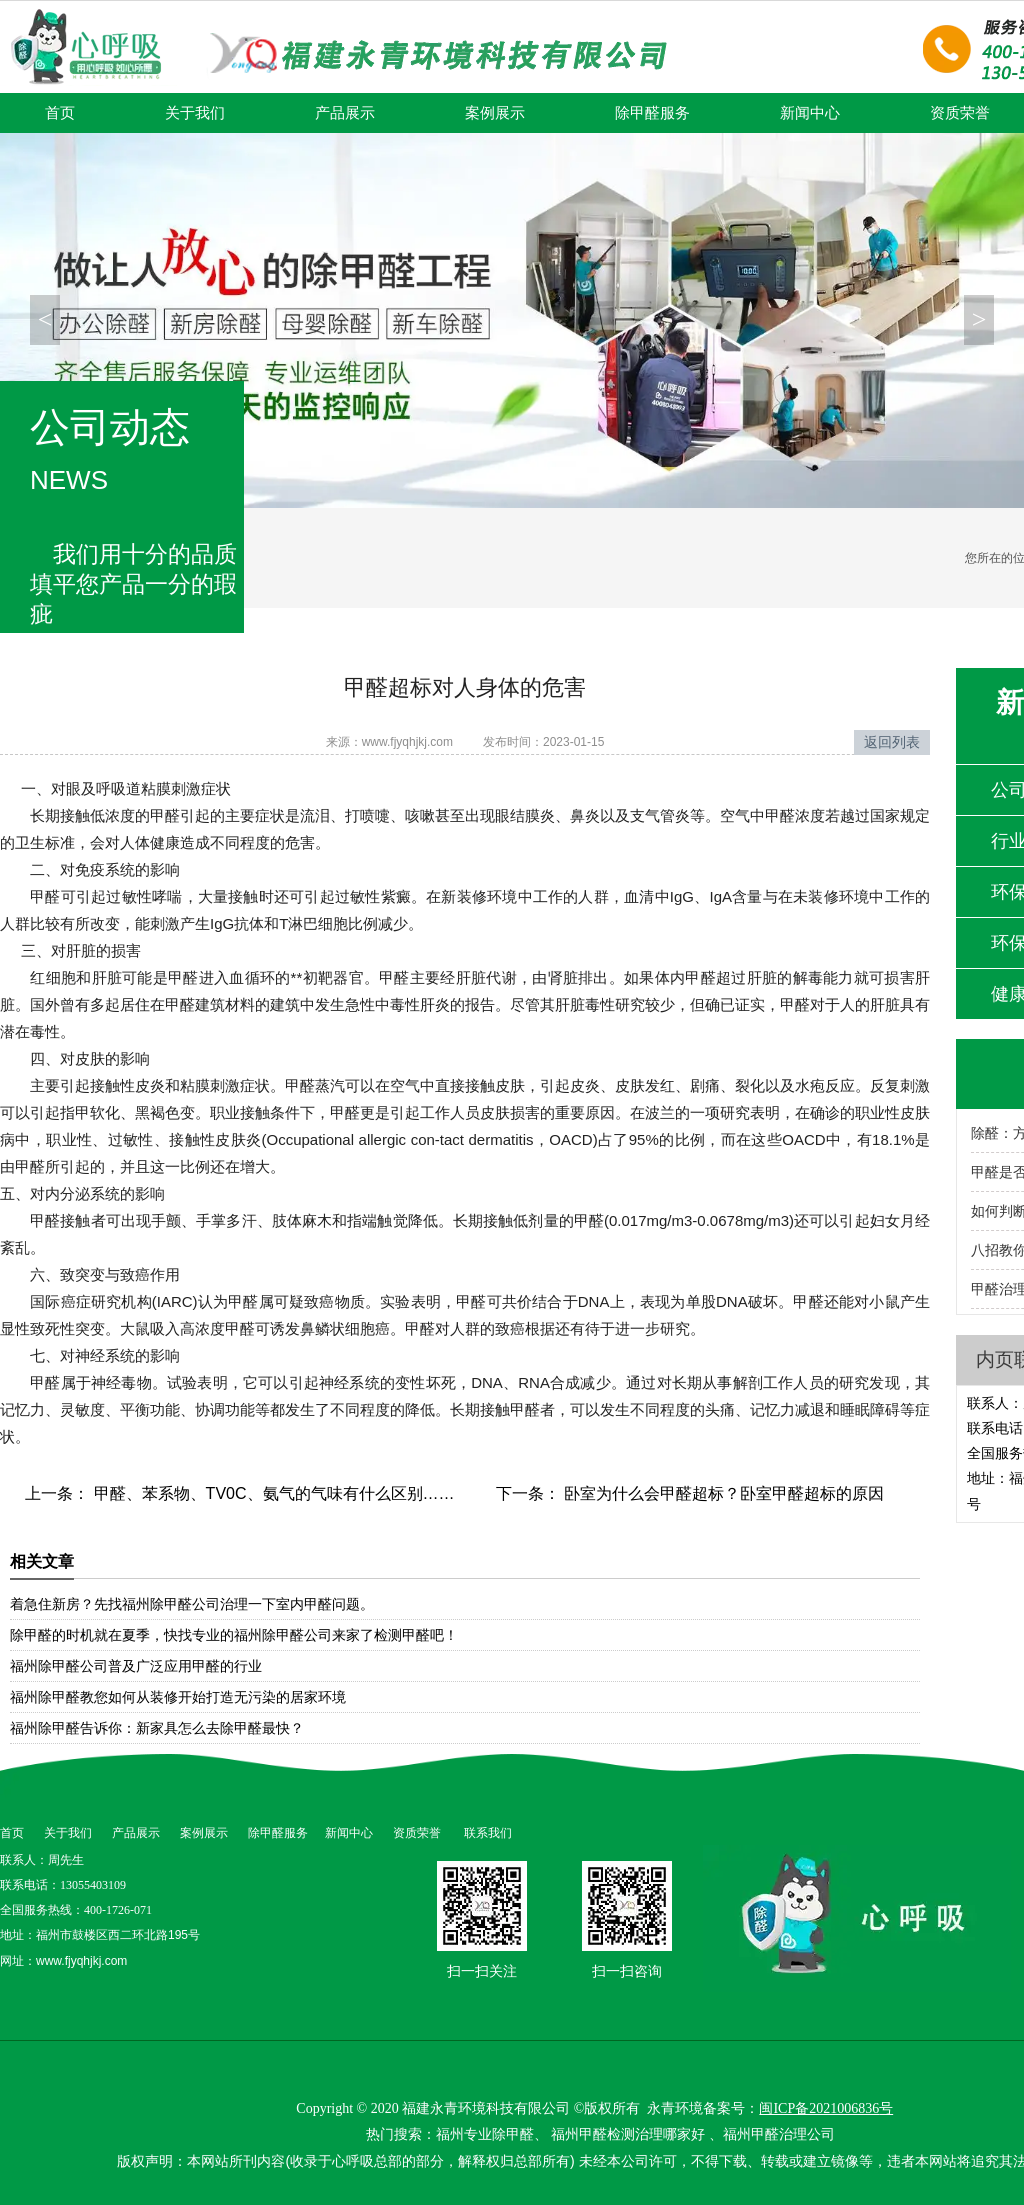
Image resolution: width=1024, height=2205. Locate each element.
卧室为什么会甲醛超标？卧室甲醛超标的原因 (722, 1493)
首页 (60, 113)
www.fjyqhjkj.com (407, 742)
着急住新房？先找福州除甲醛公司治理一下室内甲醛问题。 (192, 1604)
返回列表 (892, 742)
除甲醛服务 (652, 113)
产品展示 (345, 113)
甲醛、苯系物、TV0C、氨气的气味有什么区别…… (271, 1493)
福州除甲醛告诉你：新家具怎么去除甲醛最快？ (157, 1728)
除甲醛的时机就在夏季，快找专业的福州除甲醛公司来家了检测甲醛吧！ (234, 1635)
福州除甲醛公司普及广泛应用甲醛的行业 (136, 1666)
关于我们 (195, 113)
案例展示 (495, 113)
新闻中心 (810, 113)
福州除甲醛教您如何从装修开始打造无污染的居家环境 (178, 1697)
